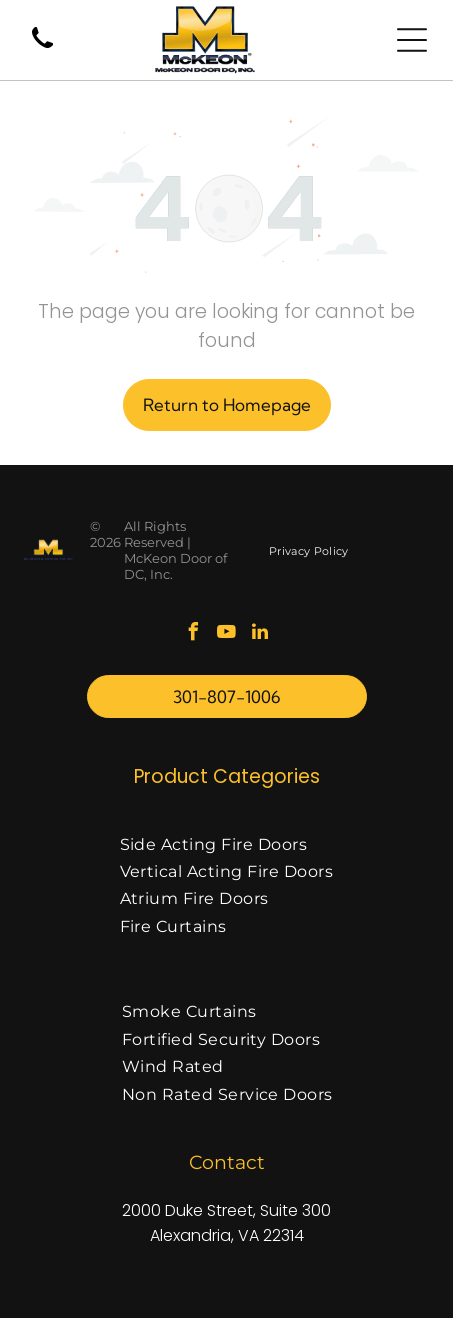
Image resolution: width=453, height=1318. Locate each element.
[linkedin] (260, 634)
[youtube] (227, 634)
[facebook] (194, 634)
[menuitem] (309, 550)
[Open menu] (412, 40)
